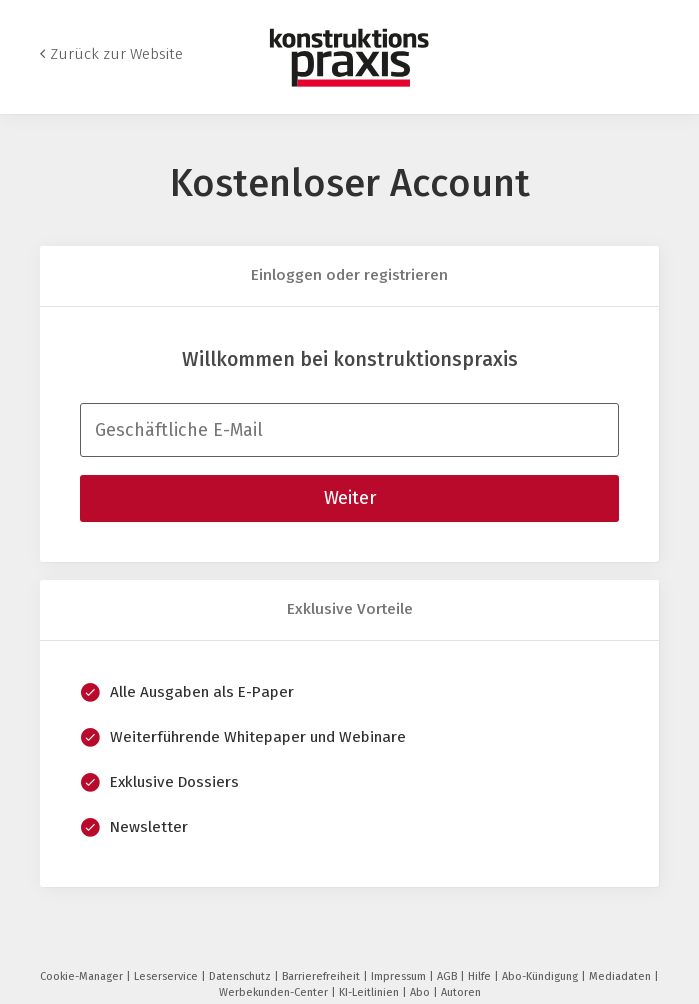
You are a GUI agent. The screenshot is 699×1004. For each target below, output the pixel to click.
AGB (448, 976)
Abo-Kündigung (541, 976)
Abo (421, 992)
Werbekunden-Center (275, 992)
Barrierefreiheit (322, 976)
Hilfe (481, 976)
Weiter (350, 498)
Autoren (461, 992)
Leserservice (167, 976)
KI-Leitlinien (370, 992)
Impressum (400, 976)
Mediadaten (621, 976)
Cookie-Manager (83, 976)
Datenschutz (241, 976)
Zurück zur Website (116, 54)
